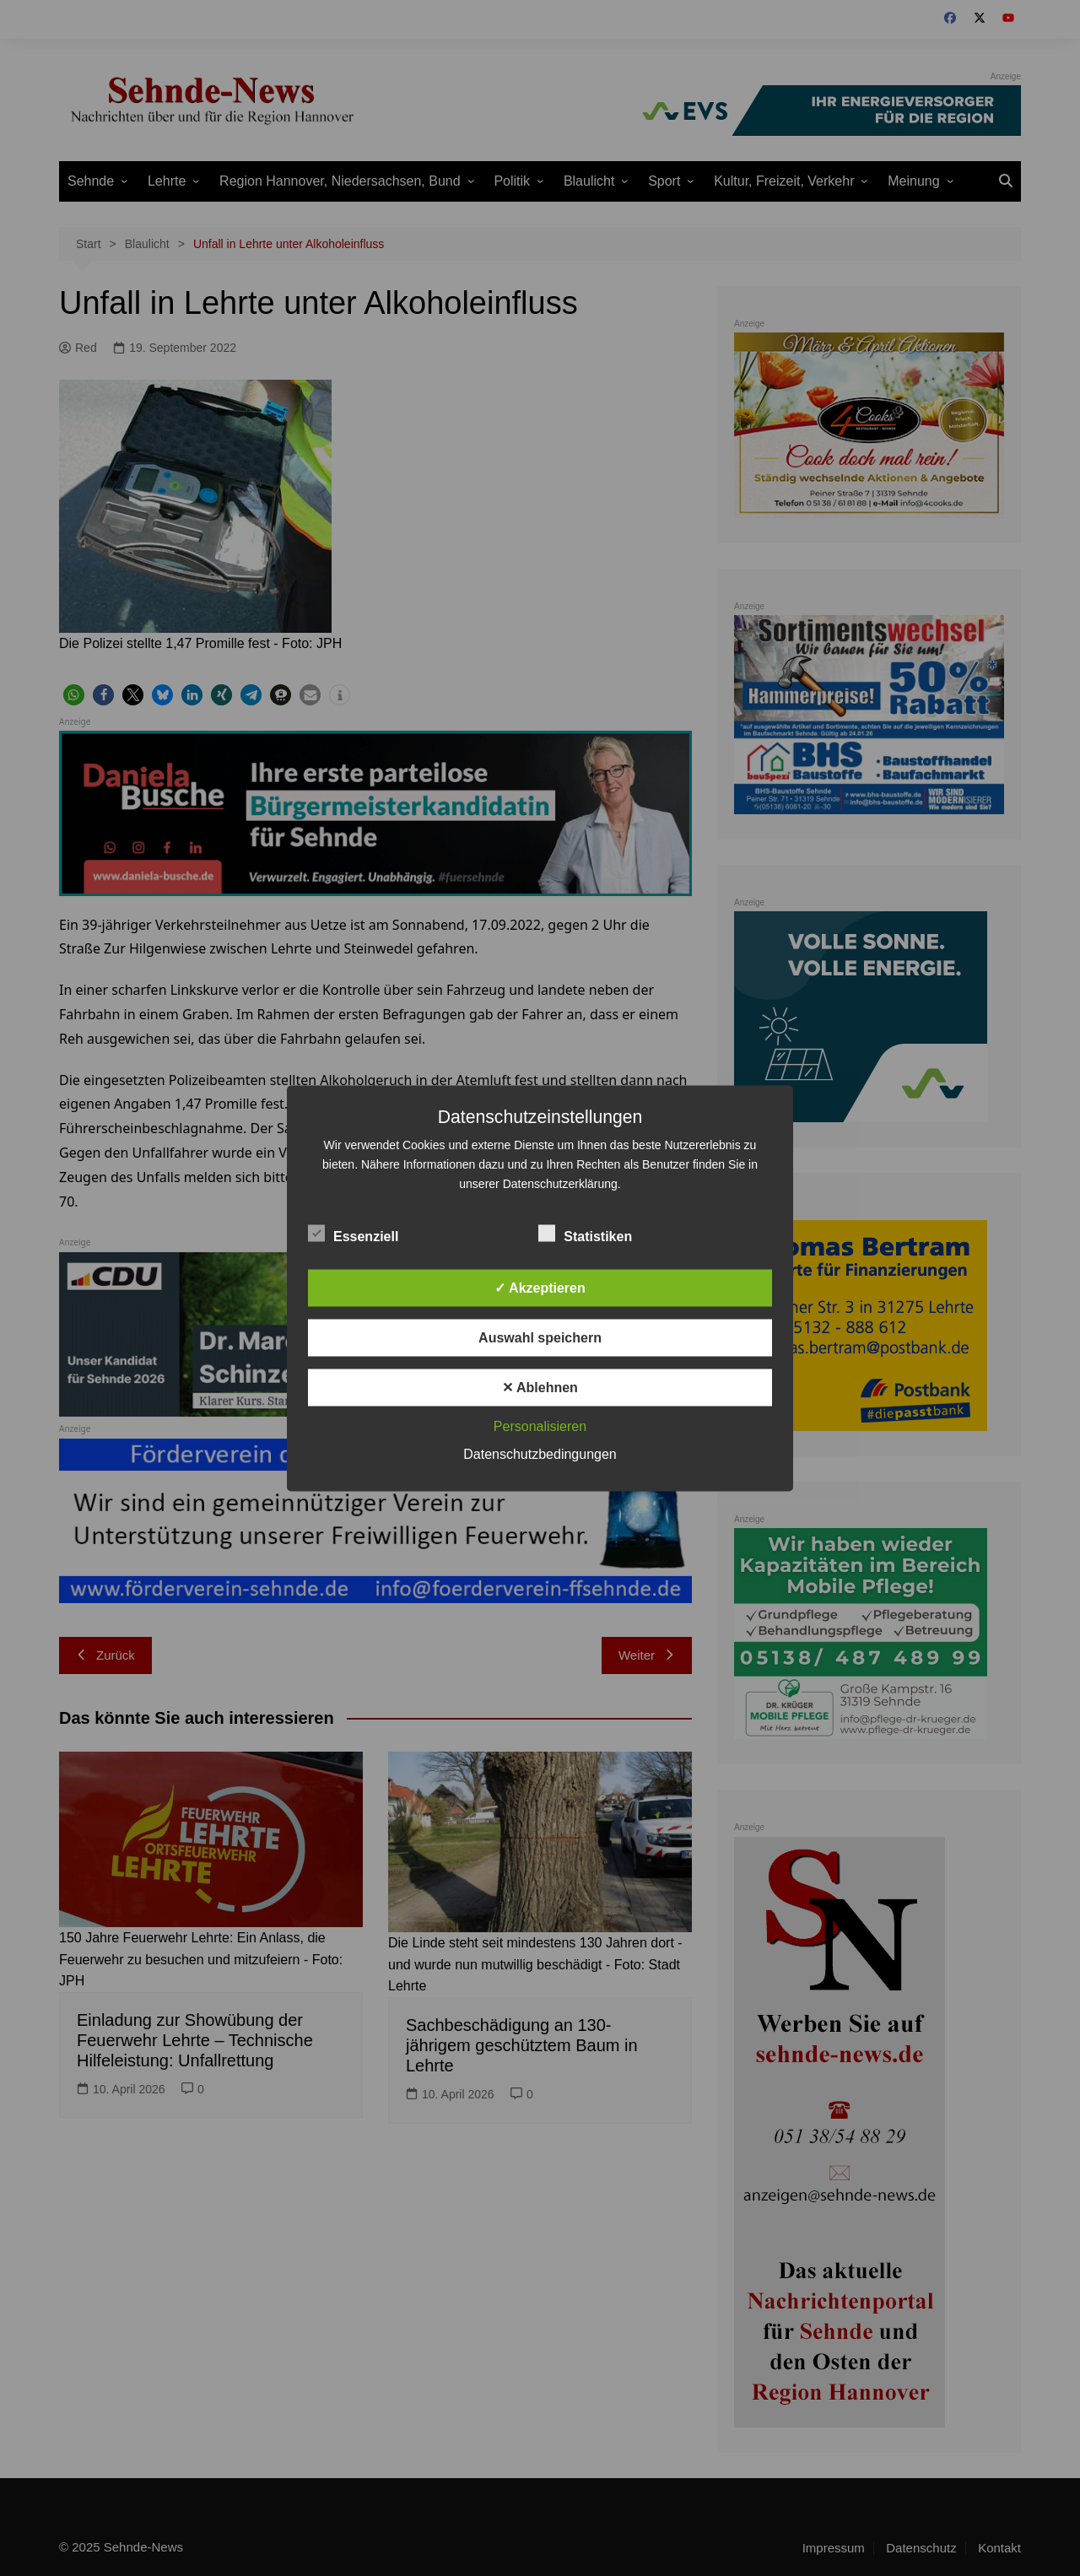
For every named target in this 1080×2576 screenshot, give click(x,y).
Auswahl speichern (540, 1337)
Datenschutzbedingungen (539, 1453)
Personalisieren (540, 1425)
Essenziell (353, 1233)
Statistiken (585, 1233)
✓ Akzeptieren (540, 1287)
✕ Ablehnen (540, 1387)
